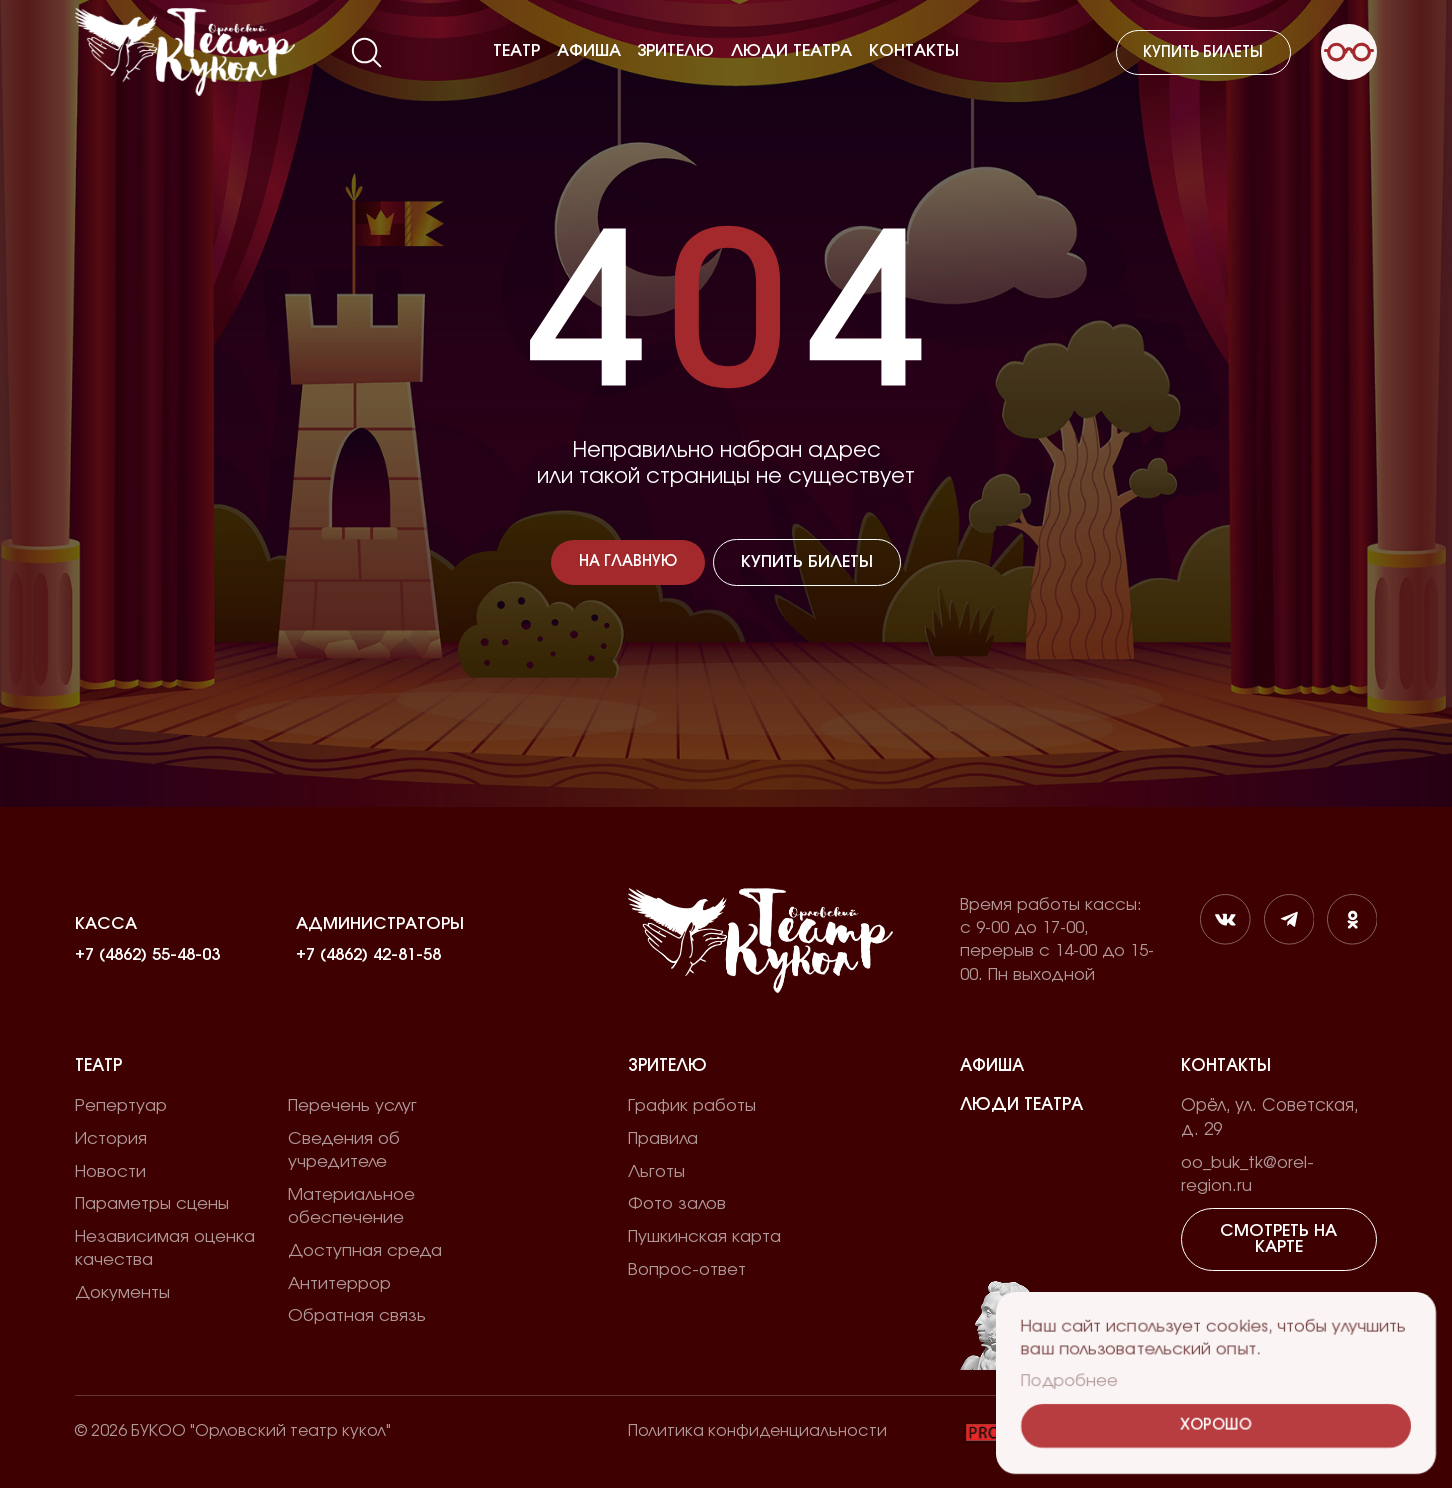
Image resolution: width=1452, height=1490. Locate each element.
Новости (110, 1173)
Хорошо (1216, 1426)
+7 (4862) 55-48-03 (147, 956)
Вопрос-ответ (687, 1271)
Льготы (656, 1173)
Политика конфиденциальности (757, 1433)
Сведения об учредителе (344, 1151)
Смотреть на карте (1279, 1240)
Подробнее (1070, 1381)
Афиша (589, 51)
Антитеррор (339, 1285)
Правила (663, 1140)
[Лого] (185, 52)
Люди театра (791, 51)
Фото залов (677, 1205)
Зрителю (675, 51)
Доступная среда (365, 1252)
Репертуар (121, 1107)
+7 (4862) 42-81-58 (368, 956)
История (111, 1140)
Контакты (914, 51)
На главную (628, 562)
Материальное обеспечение (351, 1207)
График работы (692, 1107)
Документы (122, 1294)
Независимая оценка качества (165, 1249)
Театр (516, 51)
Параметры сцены (152, 1205)
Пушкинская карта (704, 1238)
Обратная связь (357, 1318)
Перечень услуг (352, 1107)
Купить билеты (1203, 52)
